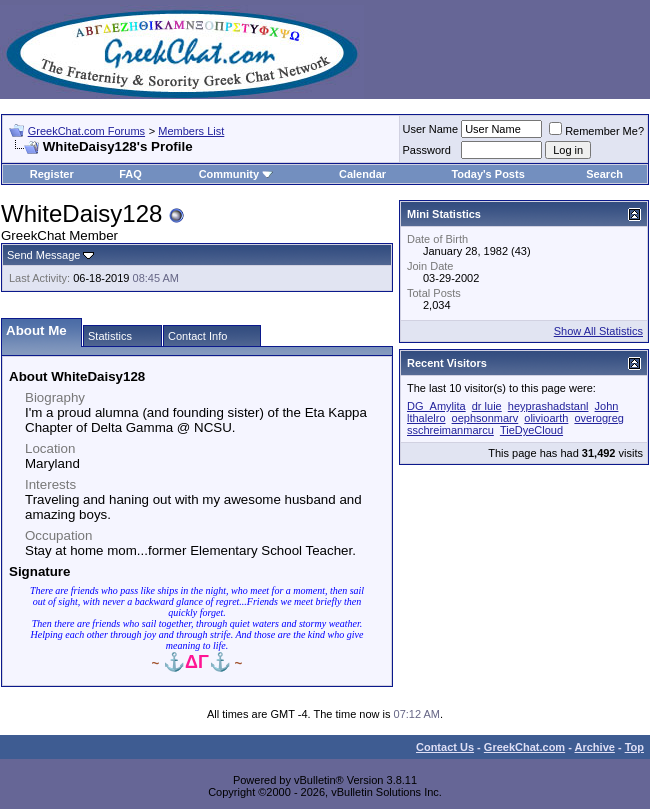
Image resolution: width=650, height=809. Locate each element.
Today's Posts (487, 174)
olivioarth (546, 418)
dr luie (487, 406)
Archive (595, 747)
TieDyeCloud (531, 430)
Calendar (362, 174)
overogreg (599, 418)
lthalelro (426, 418)
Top (634, 747)
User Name (431, 129)
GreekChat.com (524, 747)
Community (236, 174)
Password (427, 150)
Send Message (43, 255)
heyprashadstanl (548, 406)
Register (52, 174)
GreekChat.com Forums (86, 131)
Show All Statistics (598, 331)
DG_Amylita (436, 406)
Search (604, 174)
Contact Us (445, 747)
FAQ (130, 174)
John (607, 406)
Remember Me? (596, 131)
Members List (191, 131)
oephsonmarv (485, 418)
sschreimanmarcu (450, 430)
